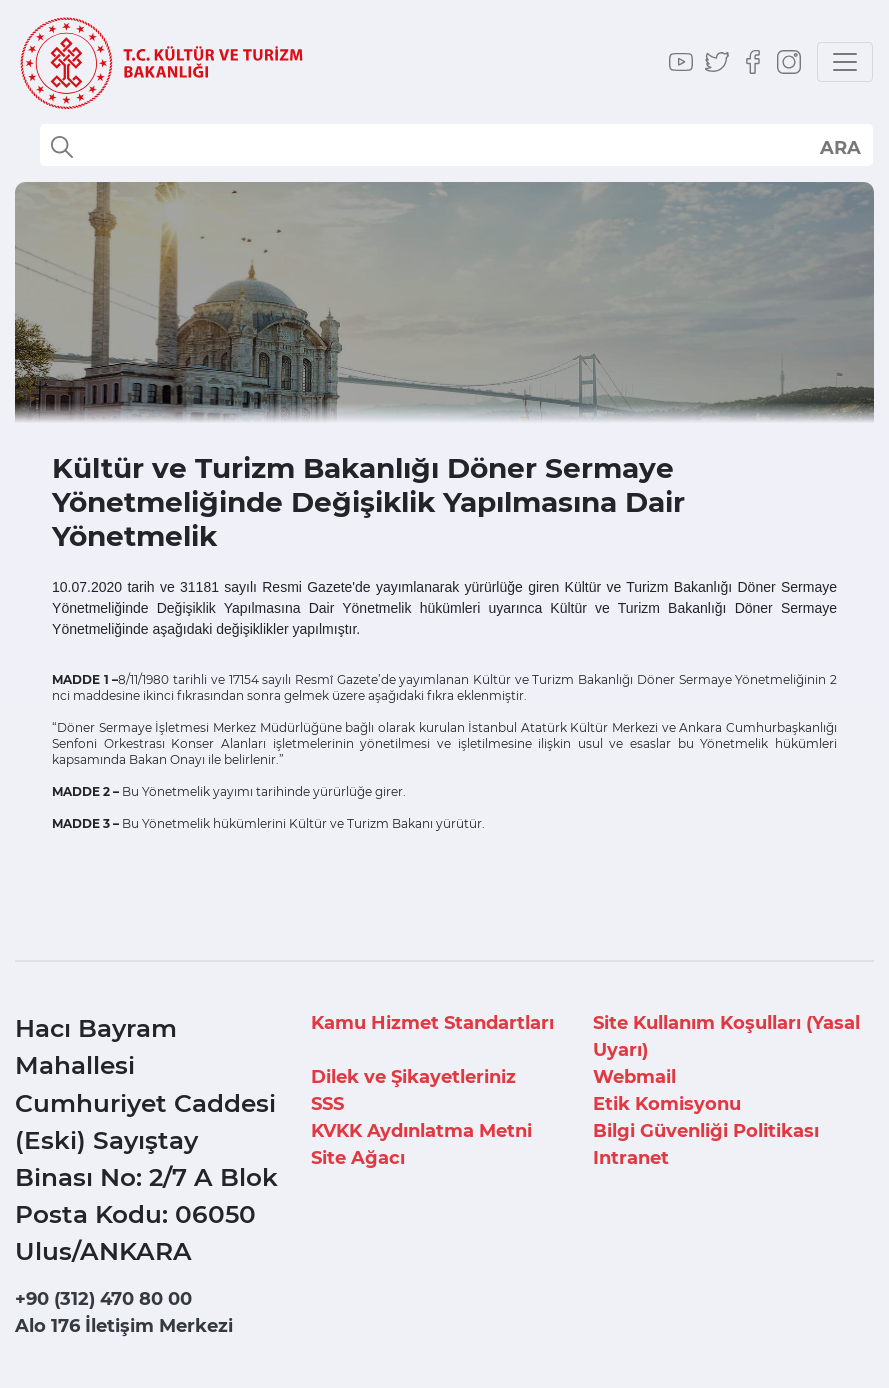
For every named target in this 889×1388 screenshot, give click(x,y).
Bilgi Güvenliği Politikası (706, 1131)
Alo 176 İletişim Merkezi (124, 1326)
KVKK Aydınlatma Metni (421, 1131)
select (839, 147)
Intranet (631, 1158)
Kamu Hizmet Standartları (432, 1023)
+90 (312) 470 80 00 (103, 1299)
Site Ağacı (358, 1158)
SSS (327, 1104)
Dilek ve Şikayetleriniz (413, 1077)
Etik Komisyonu (667, 1104)
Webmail (634, 1077)
